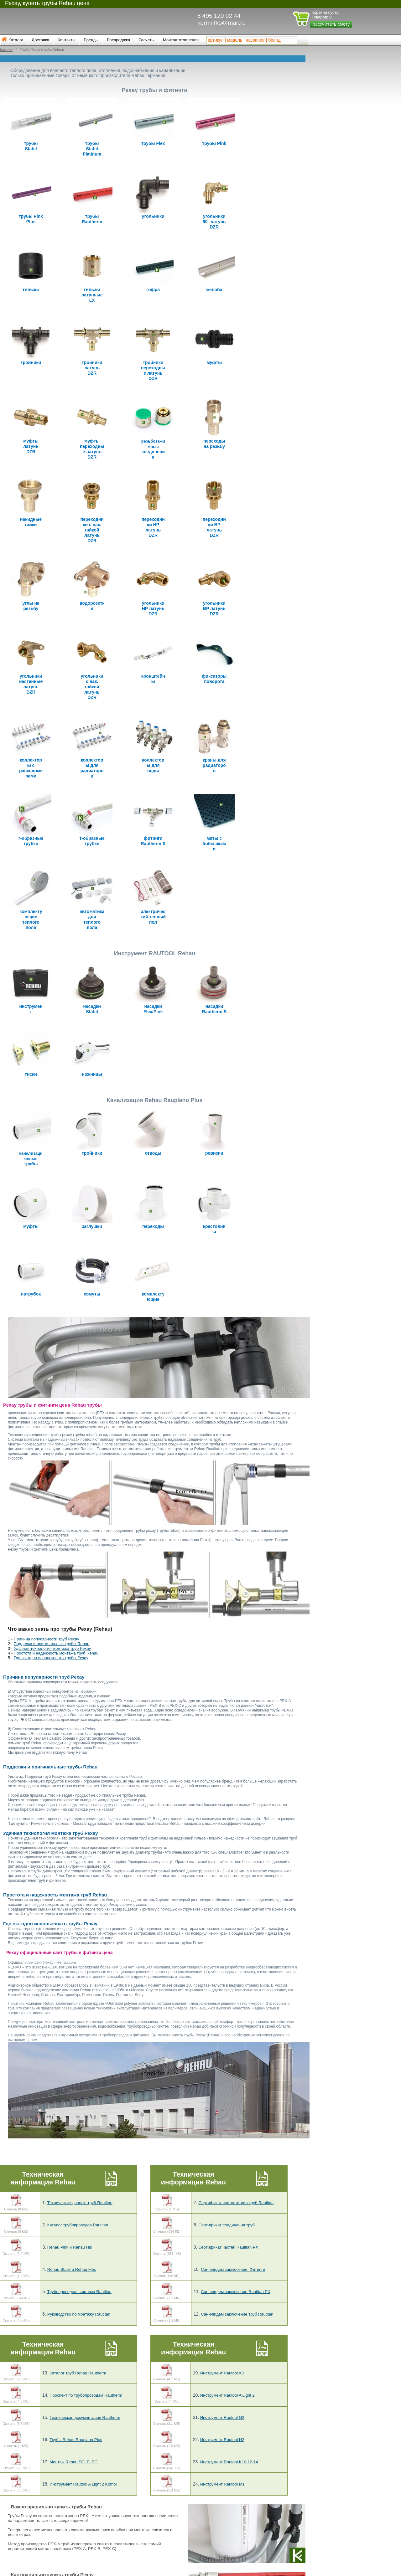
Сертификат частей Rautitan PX (228, 2098)
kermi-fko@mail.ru (221, 22)
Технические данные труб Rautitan (79, 2054)
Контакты (66, 40)
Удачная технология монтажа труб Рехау (52, 1500)
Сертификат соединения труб (227, 2076)
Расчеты (146, 40)
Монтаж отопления (181, 40)
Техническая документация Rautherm (84, 2268)
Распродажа (118, 40)
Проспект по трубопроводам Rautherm (85, 2246)
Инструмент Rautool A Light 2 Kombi (83, 2335)
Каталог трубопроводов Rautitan (77, 2076)
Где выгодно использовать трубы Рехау (51, 1509)
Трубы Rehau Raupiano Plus (75, 2291)
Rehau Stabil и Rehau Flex (71, 2121)
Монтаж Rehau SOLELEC (73, 2313)
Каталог (15, 40)
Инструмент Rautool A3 (222, 2224)
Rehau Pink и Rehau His (69, 2098)
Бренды (91, 40)
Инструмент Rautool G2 (222, 2268)
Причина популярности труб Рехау (46, 1490)
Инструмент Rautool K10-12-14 (229, 2313)
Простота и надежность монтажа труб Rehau (56, 1504)
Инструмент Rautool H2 (222, 2291)
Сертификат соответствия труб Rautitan (236, 2054)
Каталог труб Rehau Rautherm (77, 2224)
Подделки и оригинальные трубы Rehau (52, 1495)
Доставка (40, 40)
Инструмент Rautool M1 (222, 2335)
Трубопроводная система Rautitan (79, 2143)
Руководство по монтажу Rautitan (78, 2165)
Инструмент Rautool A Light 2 (227, 2246)
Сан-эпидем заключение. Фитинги (233, 2121)
